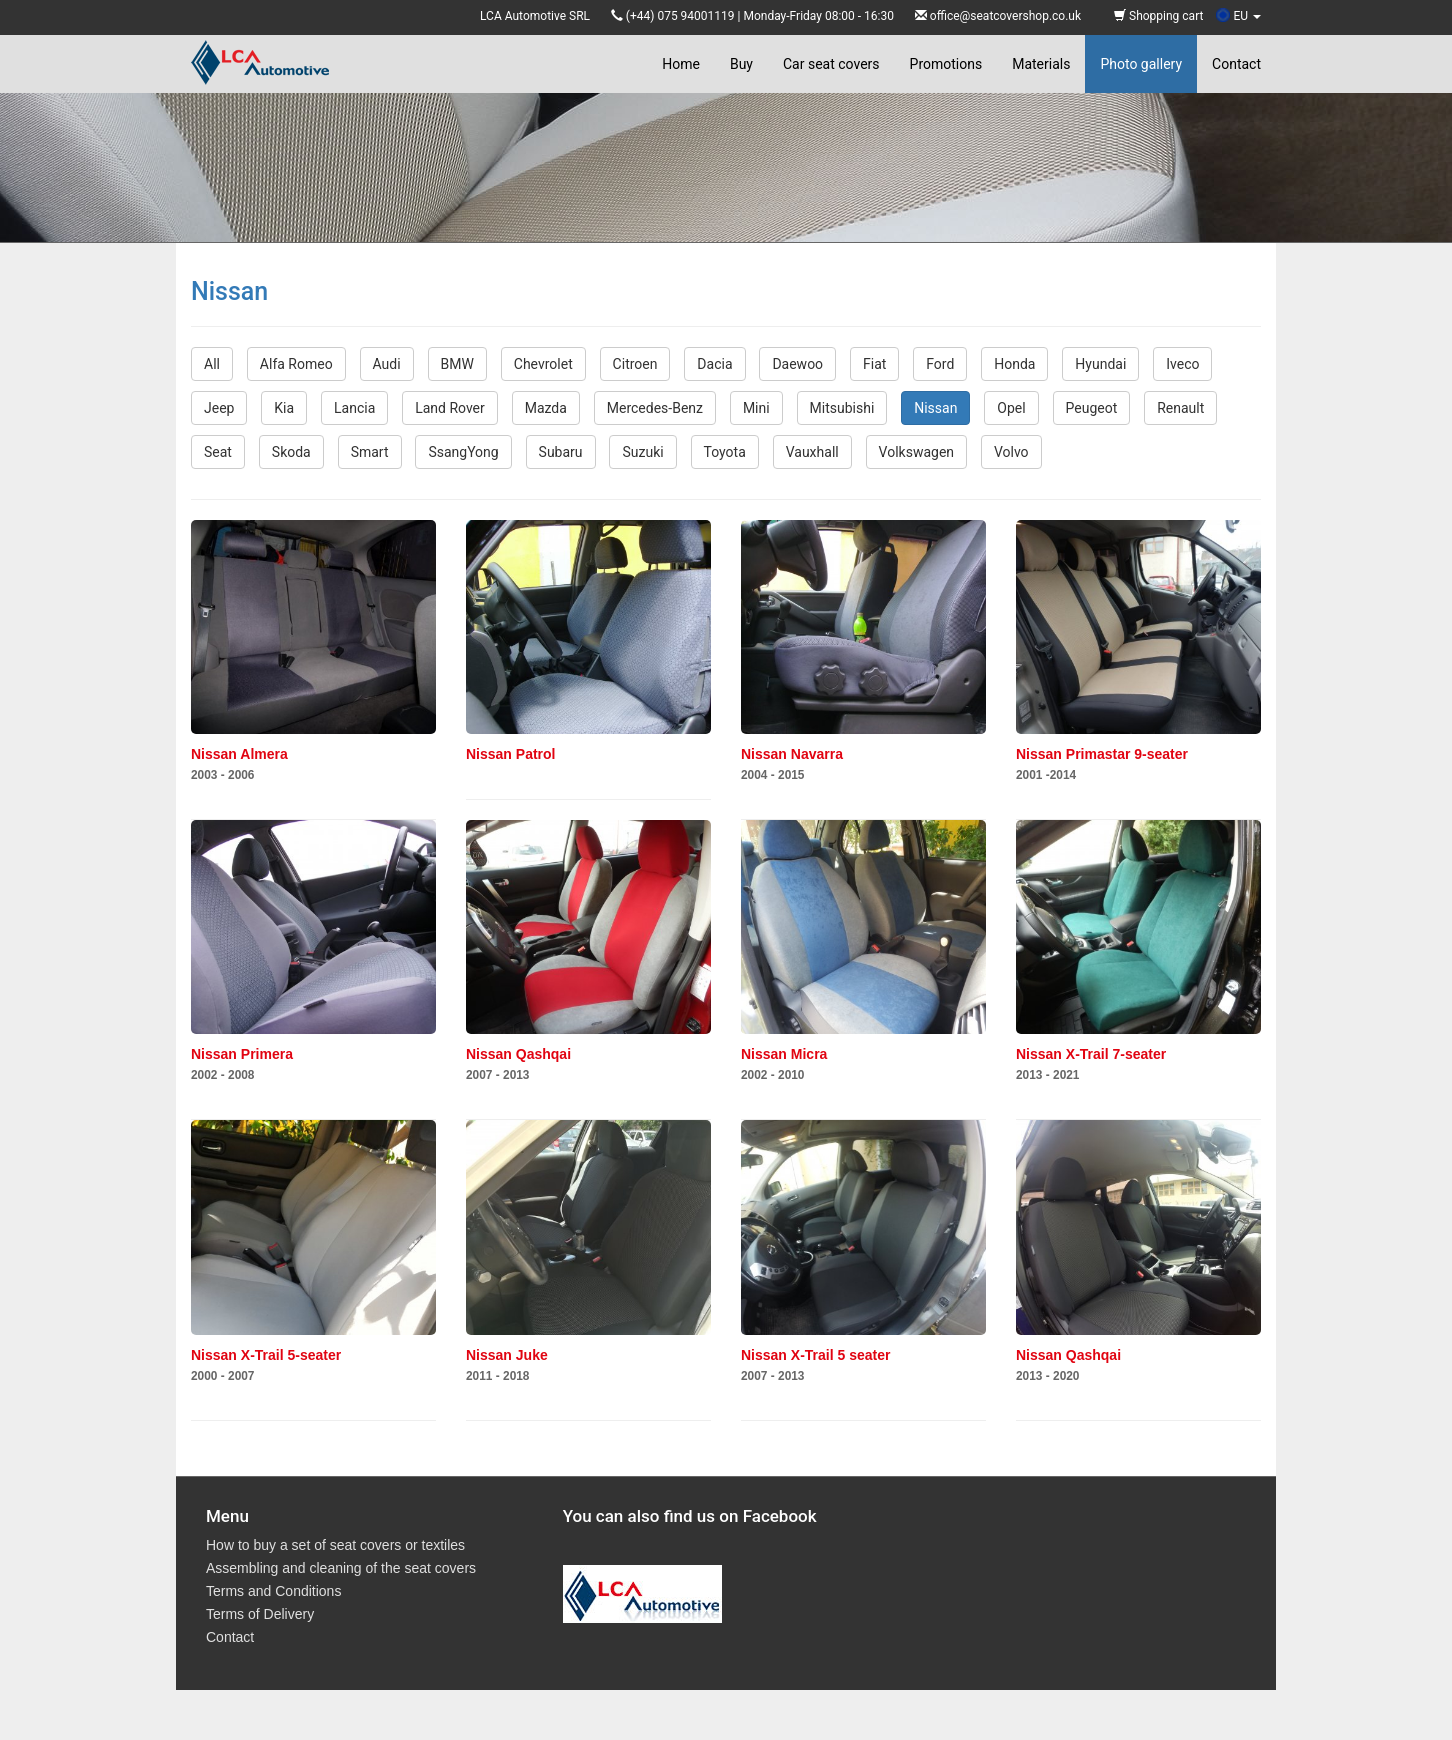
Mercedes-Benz (655, 408)
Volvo (1011, 452)
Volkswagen (916, 452)
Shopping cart (1158, 16)
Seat (218, 452)
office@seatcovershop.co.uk (1005, 16)
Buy (741, 64)
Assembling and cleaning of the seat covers (341, 1568)
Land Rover (450, 408)
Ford (940, 364)
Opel (1011, 408)
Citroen (635, 364)
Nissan (935, 408)
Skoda (291, 452)
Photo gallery (1141, 64)
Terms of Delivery (260, 1614)
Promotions (946, 64)
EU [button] (1238, 16)
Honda (1014, 364)
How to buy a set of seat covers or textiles (335, 1545)
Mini (756, 408)
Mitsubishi (842, 408)
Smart (370, 452)
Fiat (874, 364)
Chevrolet (543, 364)
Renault (1180, 408)
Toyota (725, 452)
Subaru (561, 452)
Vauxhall (812, 452)
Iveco (1182, 364)
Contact (1236, 64)
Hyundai (1100, 364)
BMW (457, 364)
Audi (387, 364)
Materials (1041, 64)
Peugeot (1092, 408)
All (212, 364)
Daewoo (797, 364)
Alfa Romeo (296, 364)
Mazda (546, 408)
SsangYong (463, 452)
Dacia (714, 364)
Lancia (354, 408)
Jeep (219, 408)
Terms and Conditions (273, 1591)
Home (681, 64)
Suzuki (642, 452)
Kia (284, 408)
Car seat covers (831, 64)
